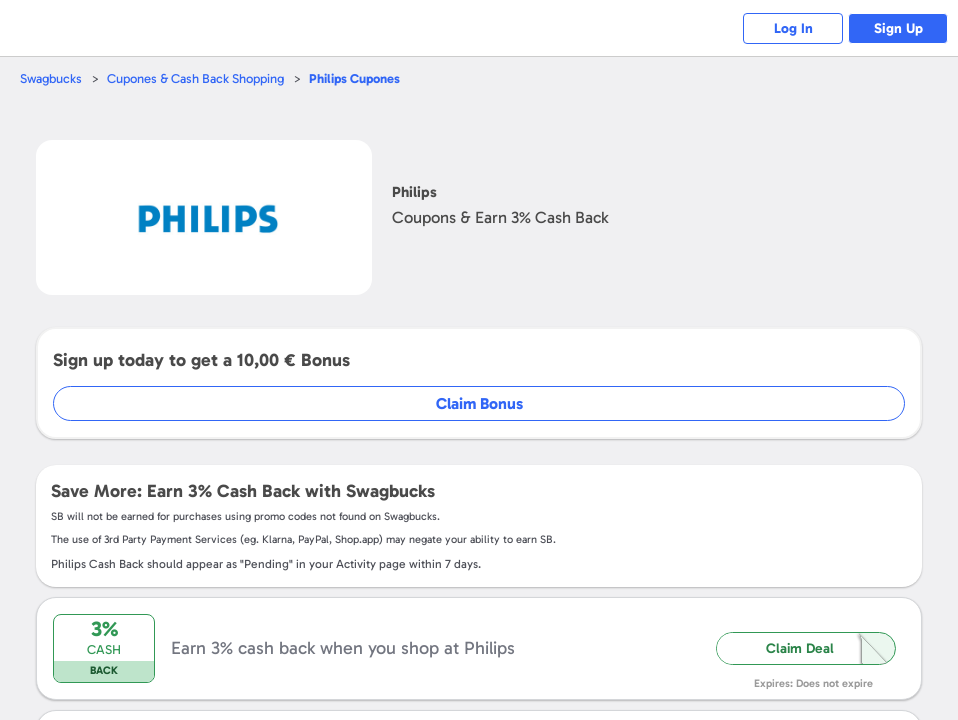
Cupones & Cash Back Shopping (195, 78)
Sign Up (898, 28)
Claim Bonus (479, 403)
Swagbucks (51, 78)
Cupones (354, 78)
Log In (793, 28)
